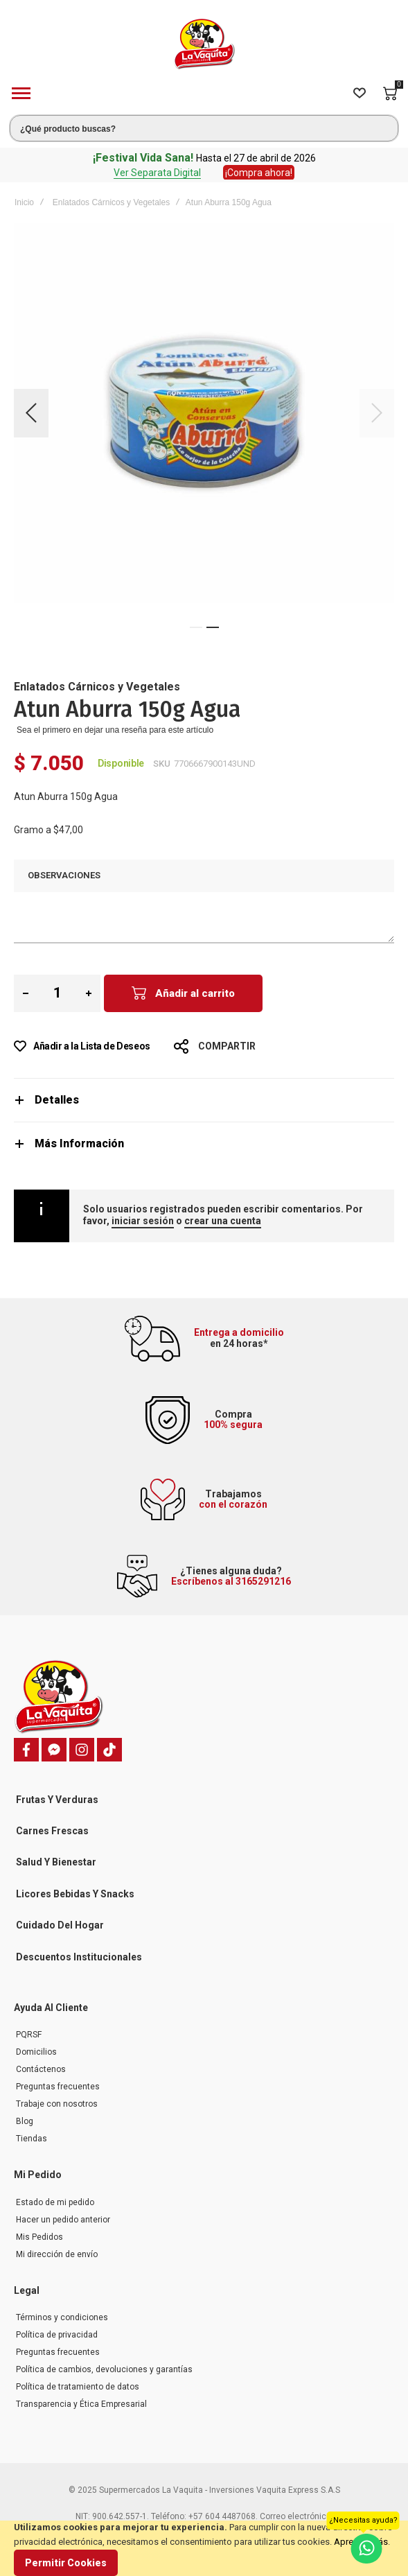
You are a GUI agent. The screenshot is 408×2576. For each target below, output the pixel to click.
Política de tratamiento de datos (77, 2387)
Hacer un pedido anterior (63, 2220)
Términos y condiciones (62, 2317)
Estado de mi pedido (55, 2202)
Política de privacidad (57, 2335)
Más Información (79, 1143)
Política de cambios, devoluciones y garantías (104, 2369)
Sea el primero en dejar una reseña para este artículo (115, 730)
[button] (31, 413)
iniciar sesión (143, 1220)
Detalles (57, 1099)
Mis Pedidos (39, 2237)
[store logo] (204, 44)
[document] (204, 2548)
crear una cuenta (222, 1220)
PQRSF (29, 2034)
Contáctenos (41, 2069)
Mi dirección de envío (57, 2254)
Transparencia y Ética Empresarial (81, 2404)
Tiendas (31, 2138)
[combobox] (204, 128)
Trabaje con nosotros (57, 2104)
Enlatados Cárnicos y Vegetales (111, 202)
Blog (24, 2121)
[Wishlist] (359, 93)
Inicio (24, 202)
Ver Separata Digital (157, 172)
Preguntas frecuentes (58, 2086)
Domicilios (36, 2052)
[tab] (204, 1100)
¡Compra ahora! (258, 172)
